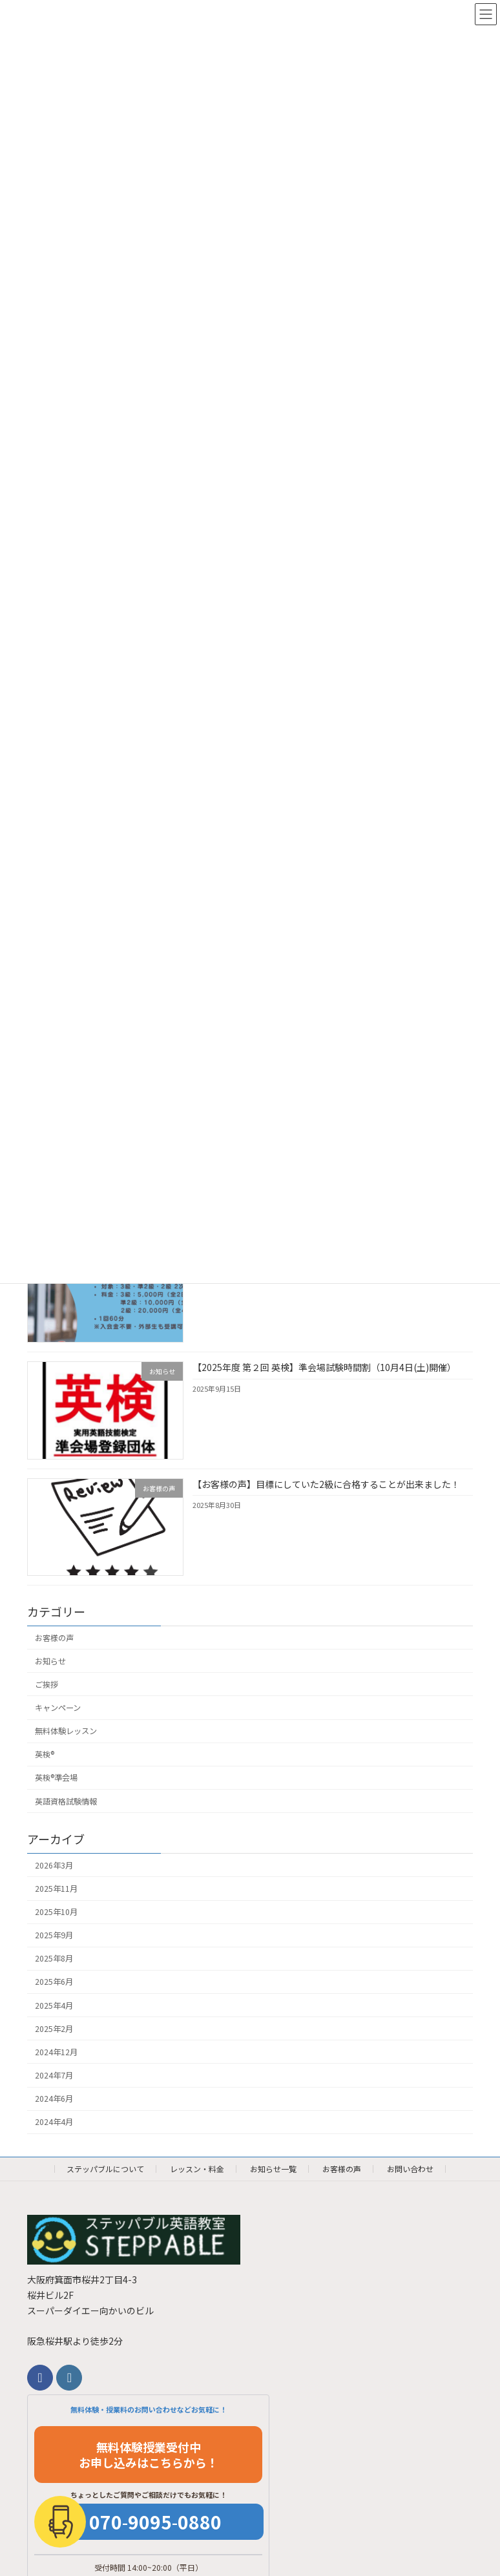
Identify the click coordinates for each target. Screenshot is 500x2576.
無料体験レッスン (66, 1731)
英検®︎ (44, 1755)
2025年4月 (54, 2005)
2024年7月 (54, 2075)
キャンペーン (58, 1707)
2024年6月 (54, 2098)
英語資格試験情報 (66, 1801)
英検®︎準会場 (56, 1778)
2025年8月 (54, 1959)
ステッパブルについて (105, 2168)
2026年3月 (54, 1865)
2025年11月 (56, 1888)
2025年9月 (54, 1936)
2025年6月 (54, 1982)
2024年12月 (56, 2052)
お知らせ (50, 1661)
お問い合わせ (410, 2168)
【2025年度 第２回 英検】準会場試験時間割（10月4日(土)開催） (324, 1367)
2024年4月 (54, 2122)
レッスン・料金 (197, 2168)
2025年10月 (56, 1912)
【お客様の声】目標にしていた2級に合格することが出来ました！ (326, 1484)
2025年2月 (54, 2029)
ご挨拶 (46, 1684)
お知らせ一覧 (273, 2168)
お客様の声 (54, 1638)
